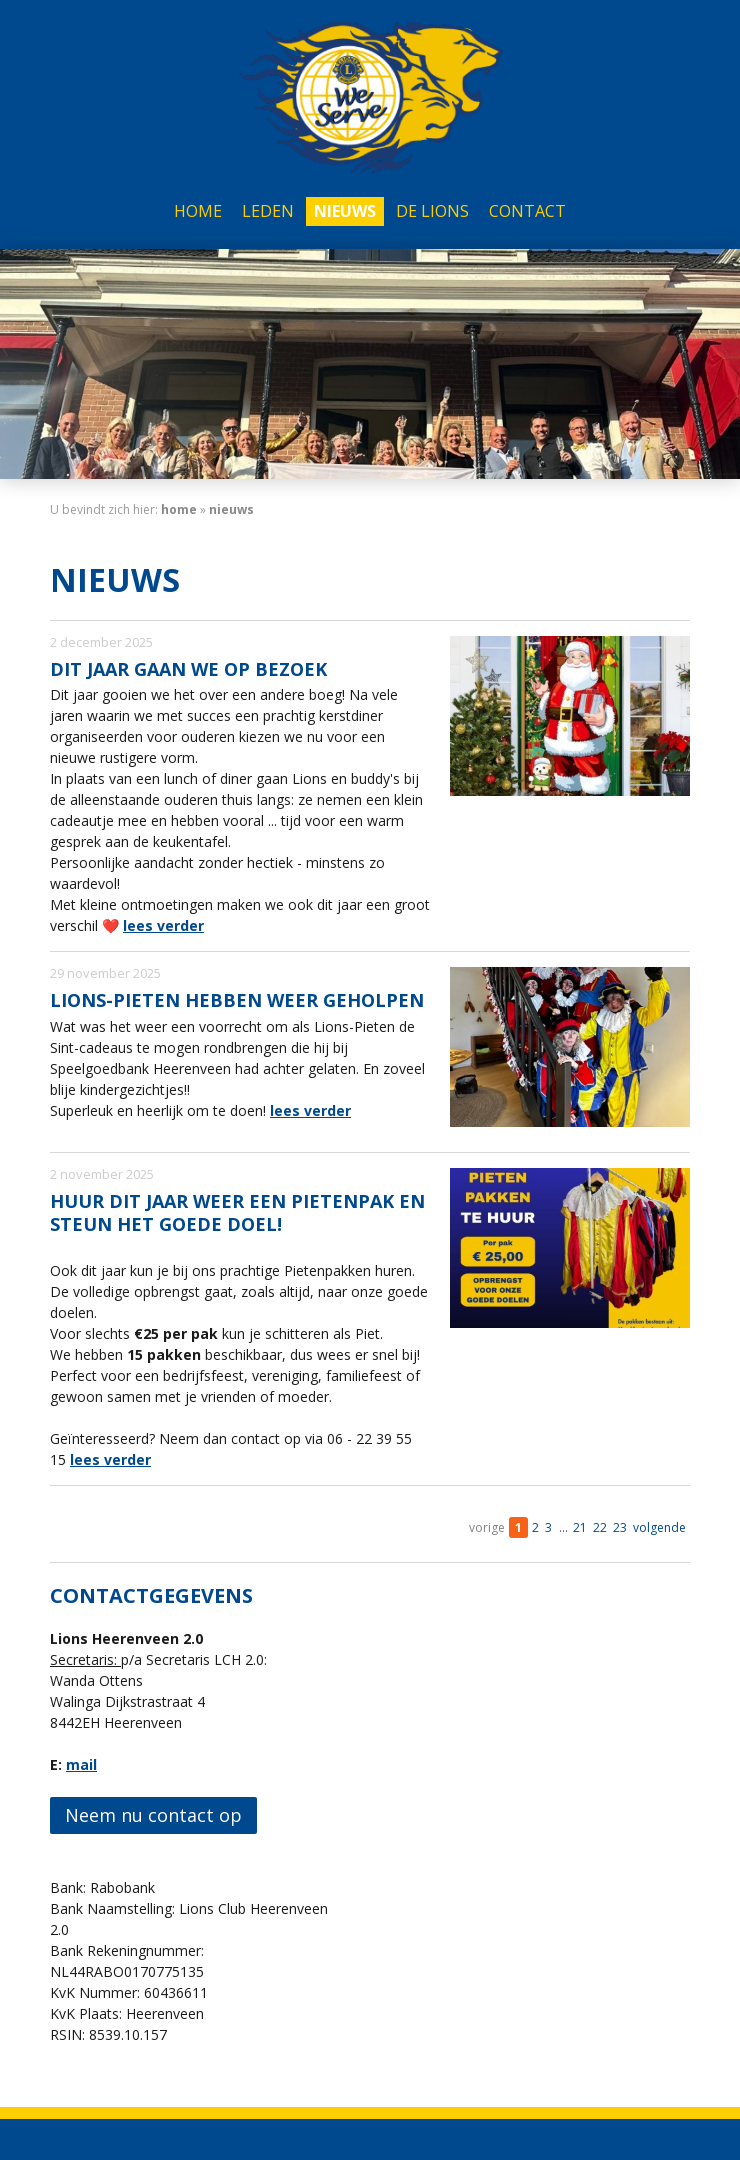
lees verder (163, 925)
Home (198, 211)
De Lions (432, 211)
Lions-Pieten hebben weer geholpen (237, 1000)
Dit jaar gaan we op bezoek (188, 669)
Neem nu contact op (153, 1815)
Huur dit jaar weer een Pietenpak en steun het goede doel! (237, 1212)
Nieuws (345, 211)
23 (620, 1527)
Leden (268, 211)
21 (580, 1527)
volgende (659, 1527)
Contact (527, 211)
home (179, 509)
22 (600, 1527)
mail (81, 1764)
